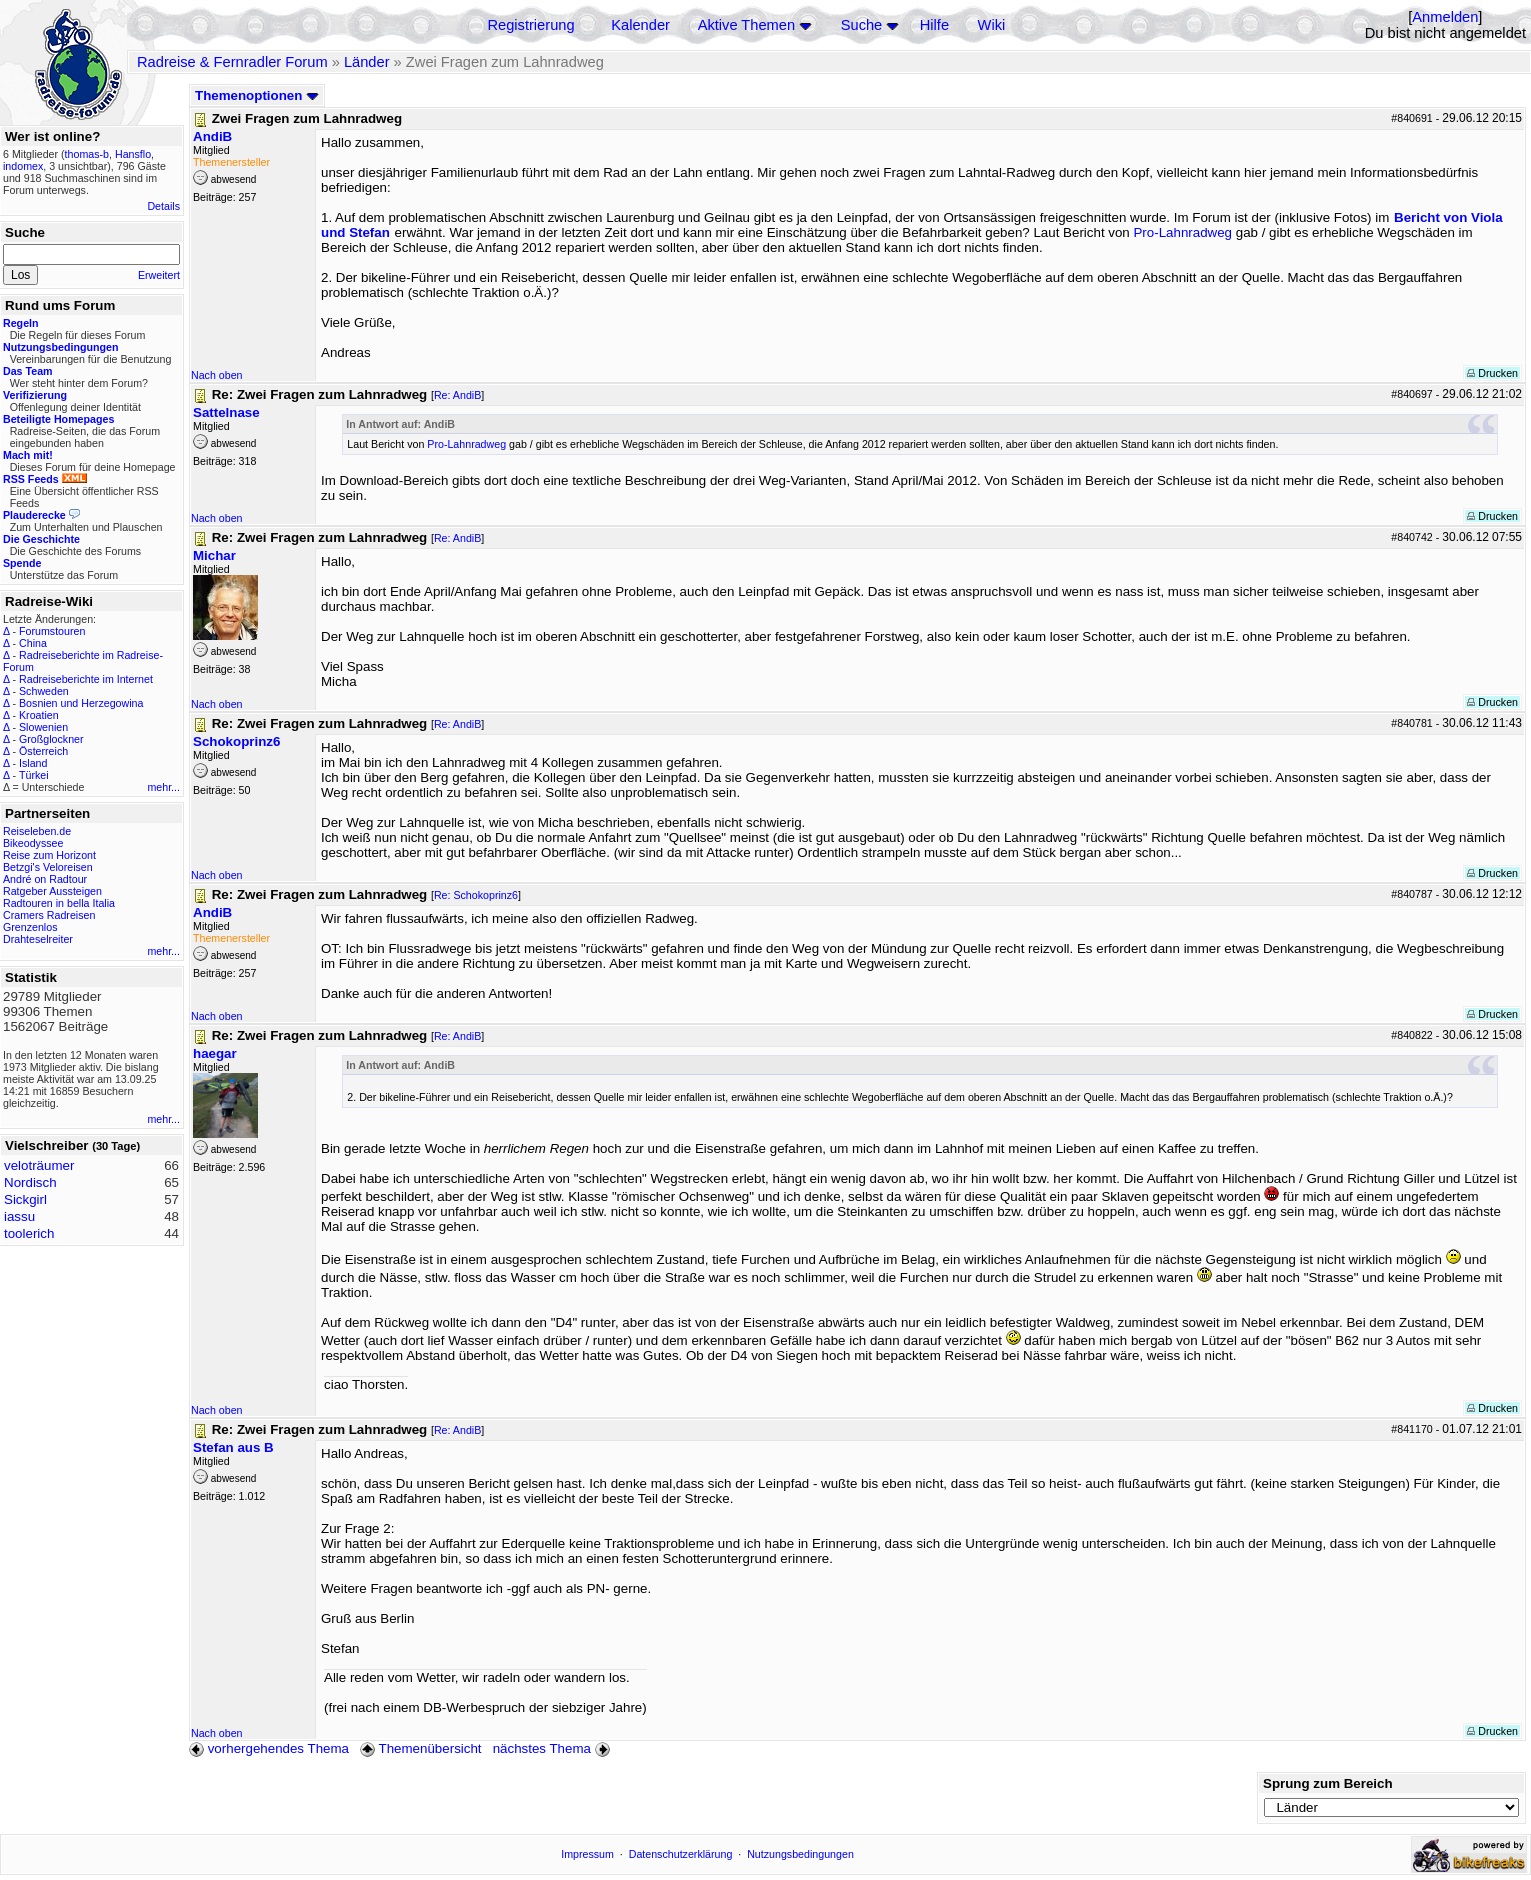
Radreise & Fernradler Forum (232, 62)
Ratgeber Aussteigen (52, 891)
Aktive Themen (746, 25)
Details (163, 206)
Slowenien (43, 727)
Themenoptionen (257, 95)
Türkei (34, 775)
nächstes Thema (553, 1748)
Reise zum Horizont (49, 855)
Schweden (44, 691)
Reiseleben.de (37, 831)
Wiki (992, 25)
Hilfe (934, 25)
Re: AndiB (457, 395)
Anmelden (1445, 17)
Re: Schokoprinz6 (476, 895)
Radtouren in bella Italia (59, 903)
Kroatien (39, 715)
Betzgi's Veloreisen (48, 867)
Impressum (587, 1854)
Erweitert (159, 275)
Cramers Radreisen (49, 915)
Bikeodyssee (33, 843)
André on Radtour (45, 879)
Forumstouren (52, 631)
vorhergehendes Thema (269, 1748)
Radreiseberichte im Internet (86, 679)
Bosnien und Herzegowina (81, 703)
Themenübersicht (420, 1748)
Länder (367, 62)
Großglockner (51, 739)
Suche (862, 25)
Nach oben (217, 375)
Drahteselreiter (38, 939)
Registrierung (530, 25)
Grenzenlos (30, 927)
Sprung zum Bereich (1328, 1783)
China (33, 643)
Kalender (640, 25)
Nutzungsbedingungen (800, 1854)
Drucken (1492, 373)
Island (33, 763)
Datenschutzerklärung (681, 1854)
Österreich (43, 751)
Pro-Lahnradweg (1182, 232)
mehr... (163, 787)
